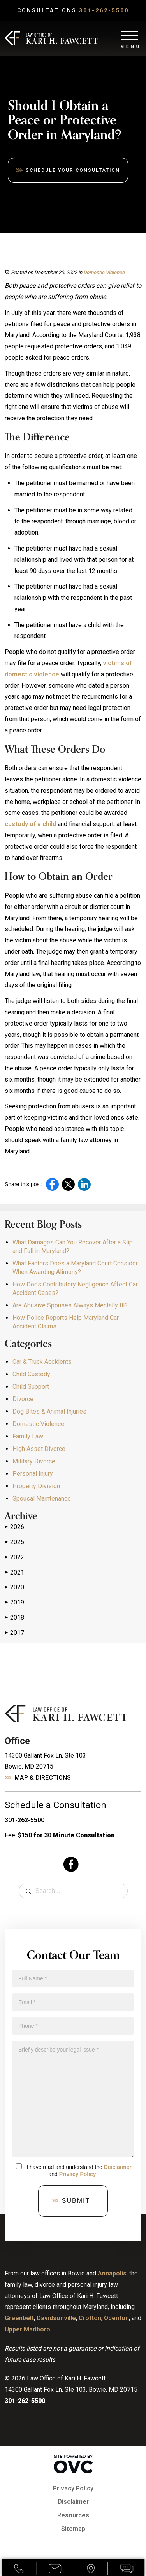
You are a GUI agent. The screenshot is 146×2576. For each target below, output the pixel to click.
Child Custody (31, 1374)
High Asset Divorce (38, 1448)
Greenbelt (19, 2318)
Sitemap (73, 2528)
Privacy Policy (77, 2174)
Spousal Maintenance (41, 1498)
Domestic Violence (104, 272)
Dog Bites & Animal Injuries (49, 1411)
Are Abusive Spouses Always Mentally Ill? (70, 1305)
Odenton (116, 2318)
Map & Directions (42, 1777)
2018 (14, 1617)
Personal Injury (32, 1473)
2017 (14, 1632)
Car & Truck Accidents (42, 1361)
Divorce (22, 1399)
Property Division (36, 1486)
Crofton (90, 2318)
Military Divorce (33, 1461)
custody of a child (30, 824)
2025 (14, 1542)
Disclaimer (118, 2167)
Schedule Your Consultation (73, 170)
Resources (73, 2515)
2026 (14, 1527)
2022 (14, 1557)
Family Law (27, 1436)
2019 (14, 1602)
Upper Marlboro (27, 2329)
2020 (14, 1587)
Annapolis (112, 2273)
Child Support (30, 1386)
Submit (76, 2200)
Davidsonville (56, 2318)
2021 (14, 1572)
